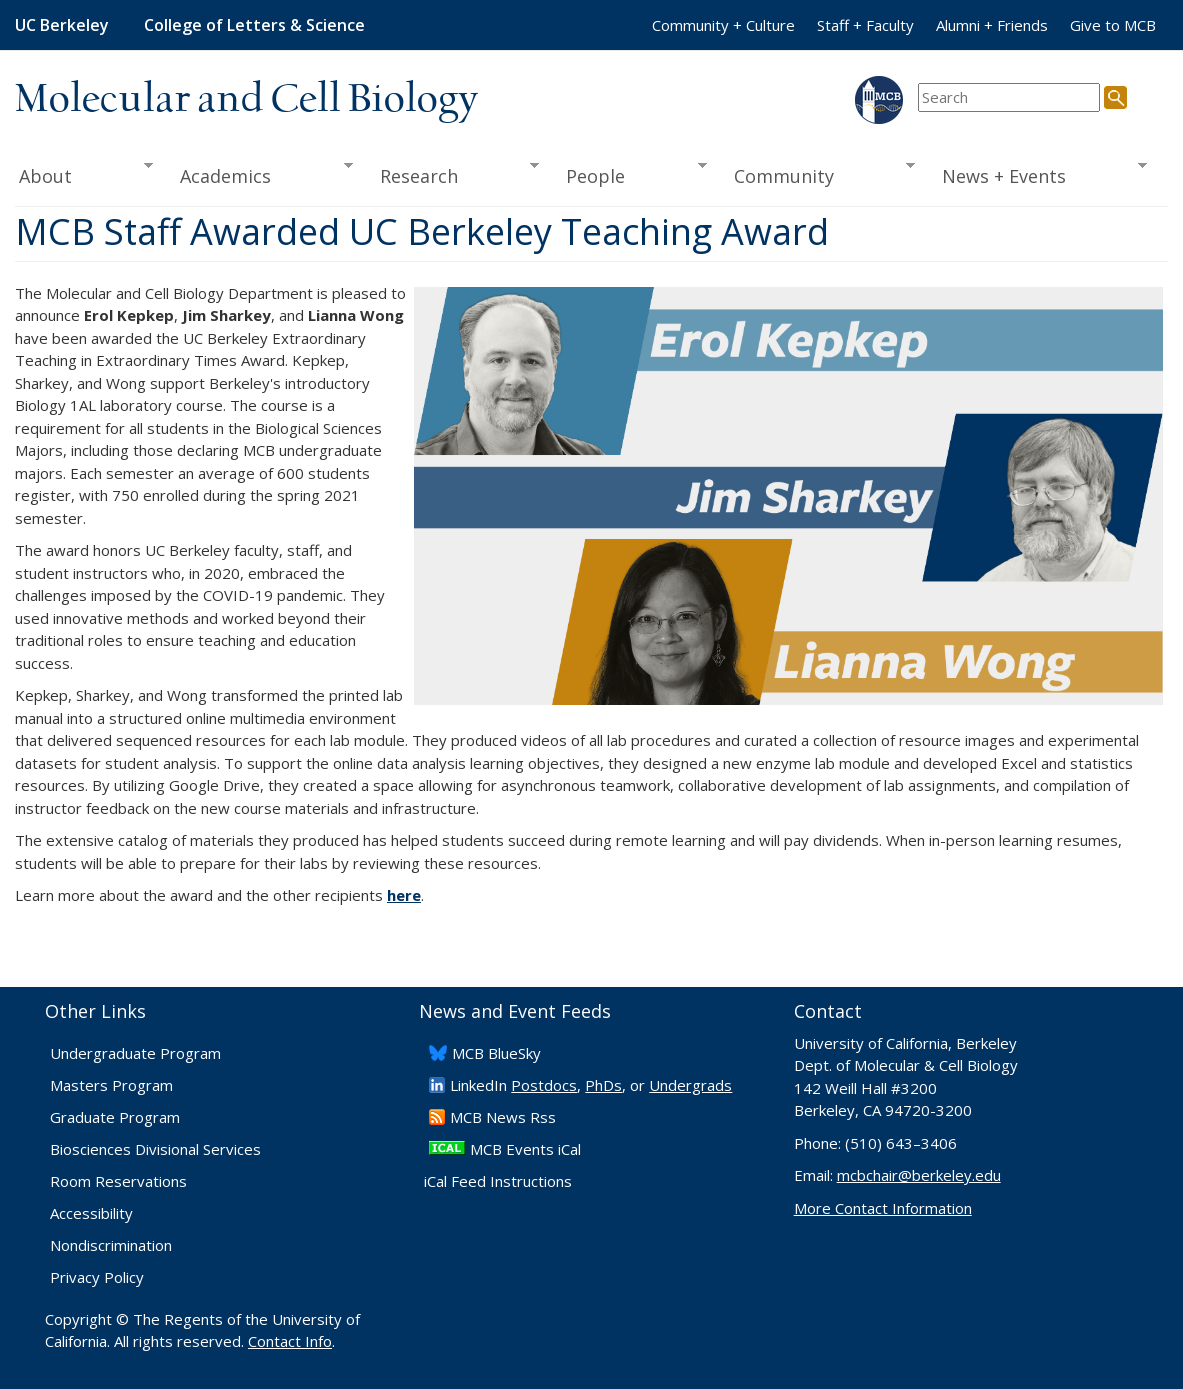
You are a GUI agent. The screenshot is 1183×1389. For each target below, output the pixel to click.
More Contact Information (883, 1208)
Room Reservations (118, 1181)
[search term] (1009, 97)
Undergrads (690, 1085)
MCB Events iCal (525, 1149)
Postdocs (544, 1085)
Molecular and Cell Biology (246, 100)
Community (817, 174)
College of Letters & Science (254, 25)
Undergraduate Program (135, 1053)
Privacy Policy (97, 1277)
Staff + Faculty (865, 25)
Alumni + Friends (992, 25)
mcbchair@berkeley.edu (919, 1175)
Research (452, 174)
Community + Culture (723, 25)
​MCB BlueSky (496, 1053)
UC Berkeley (62, 25)
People (630, 174)
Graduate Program (115, 1117)
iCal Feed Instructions (498, 1181)
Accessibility (91, 1213)
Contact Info (290, 1341)
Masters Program (111, 1085)
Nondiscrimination (111, 1245)
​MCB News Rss (503, 1117)
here (404, 895)
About (84, 174)
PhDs (603, 1085)
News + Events (1038, 174)
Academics (260, 174)
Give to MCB (1113, 25)
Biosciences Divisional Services (155, 1149)
